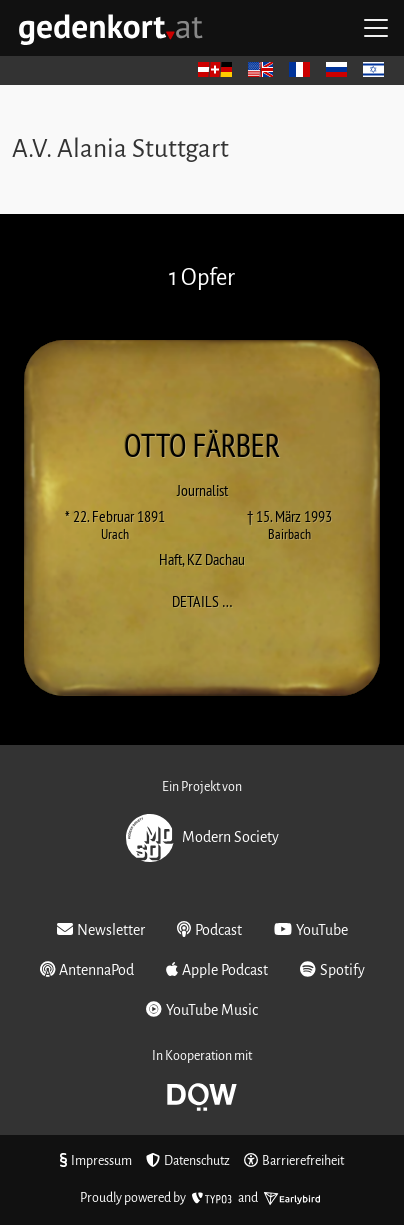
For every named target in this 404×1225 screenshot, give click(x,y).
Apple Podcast (217, 969)
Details (208, 600)
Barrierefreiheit (294, 1161)
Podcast (209, 929)
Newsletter (101, 929)
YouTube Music (202, 1009)
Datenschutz (188, 1161)
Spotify (332, 969)
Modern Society (202, 838)
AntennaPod (87, 969)
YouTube (311, 929)
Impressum (96, 1161)
